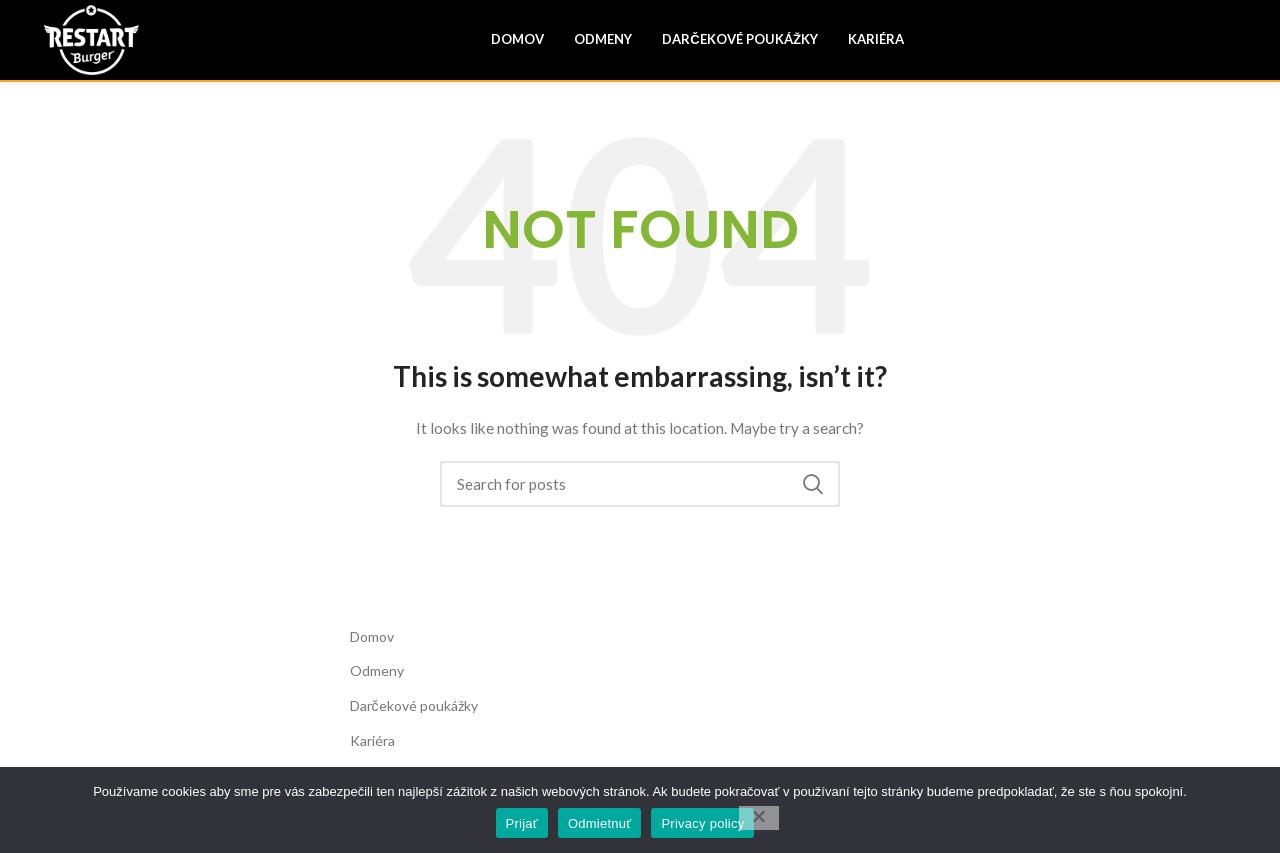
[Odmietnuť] (759, 818)
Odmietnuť (600, 823)
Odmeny (377, 670)
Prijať (522, 823)
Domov (372, 636)
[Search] (640, 484)
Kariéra (372, 740)
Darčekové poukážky (414, 705)
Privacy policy (702, 823)
